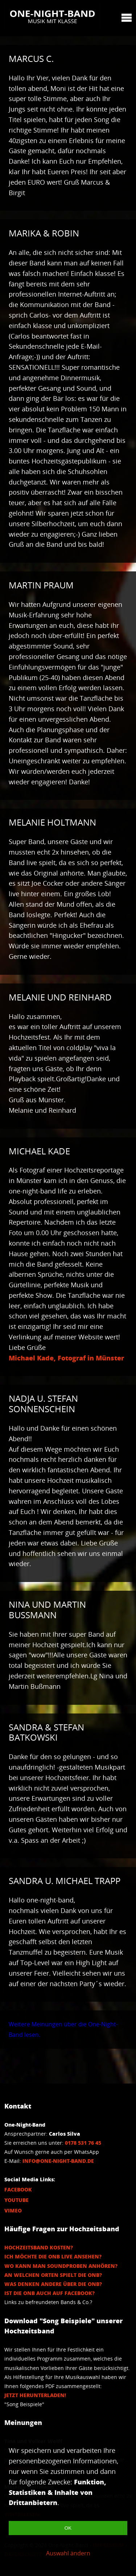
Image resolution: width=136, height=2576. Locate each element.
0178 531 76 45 (83, 2142)
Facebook (18, 2189)
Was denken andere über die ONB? (53, 2284)
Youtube (16, 2200)
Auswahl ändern (68, 2553)
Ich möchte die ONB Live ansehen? (53, 2256)
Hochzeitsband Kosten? (38, 2247)
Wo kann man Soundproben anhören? (61, 2265)
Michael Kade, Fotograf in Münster (66, 1358)
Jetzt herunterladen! (35, 2395)
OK (68, 2528)
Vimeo (13, 2210)
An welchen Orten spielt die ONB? (53, 2274)
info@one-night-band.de (58, 2160)
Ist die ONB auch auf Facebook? (49, 2293)
